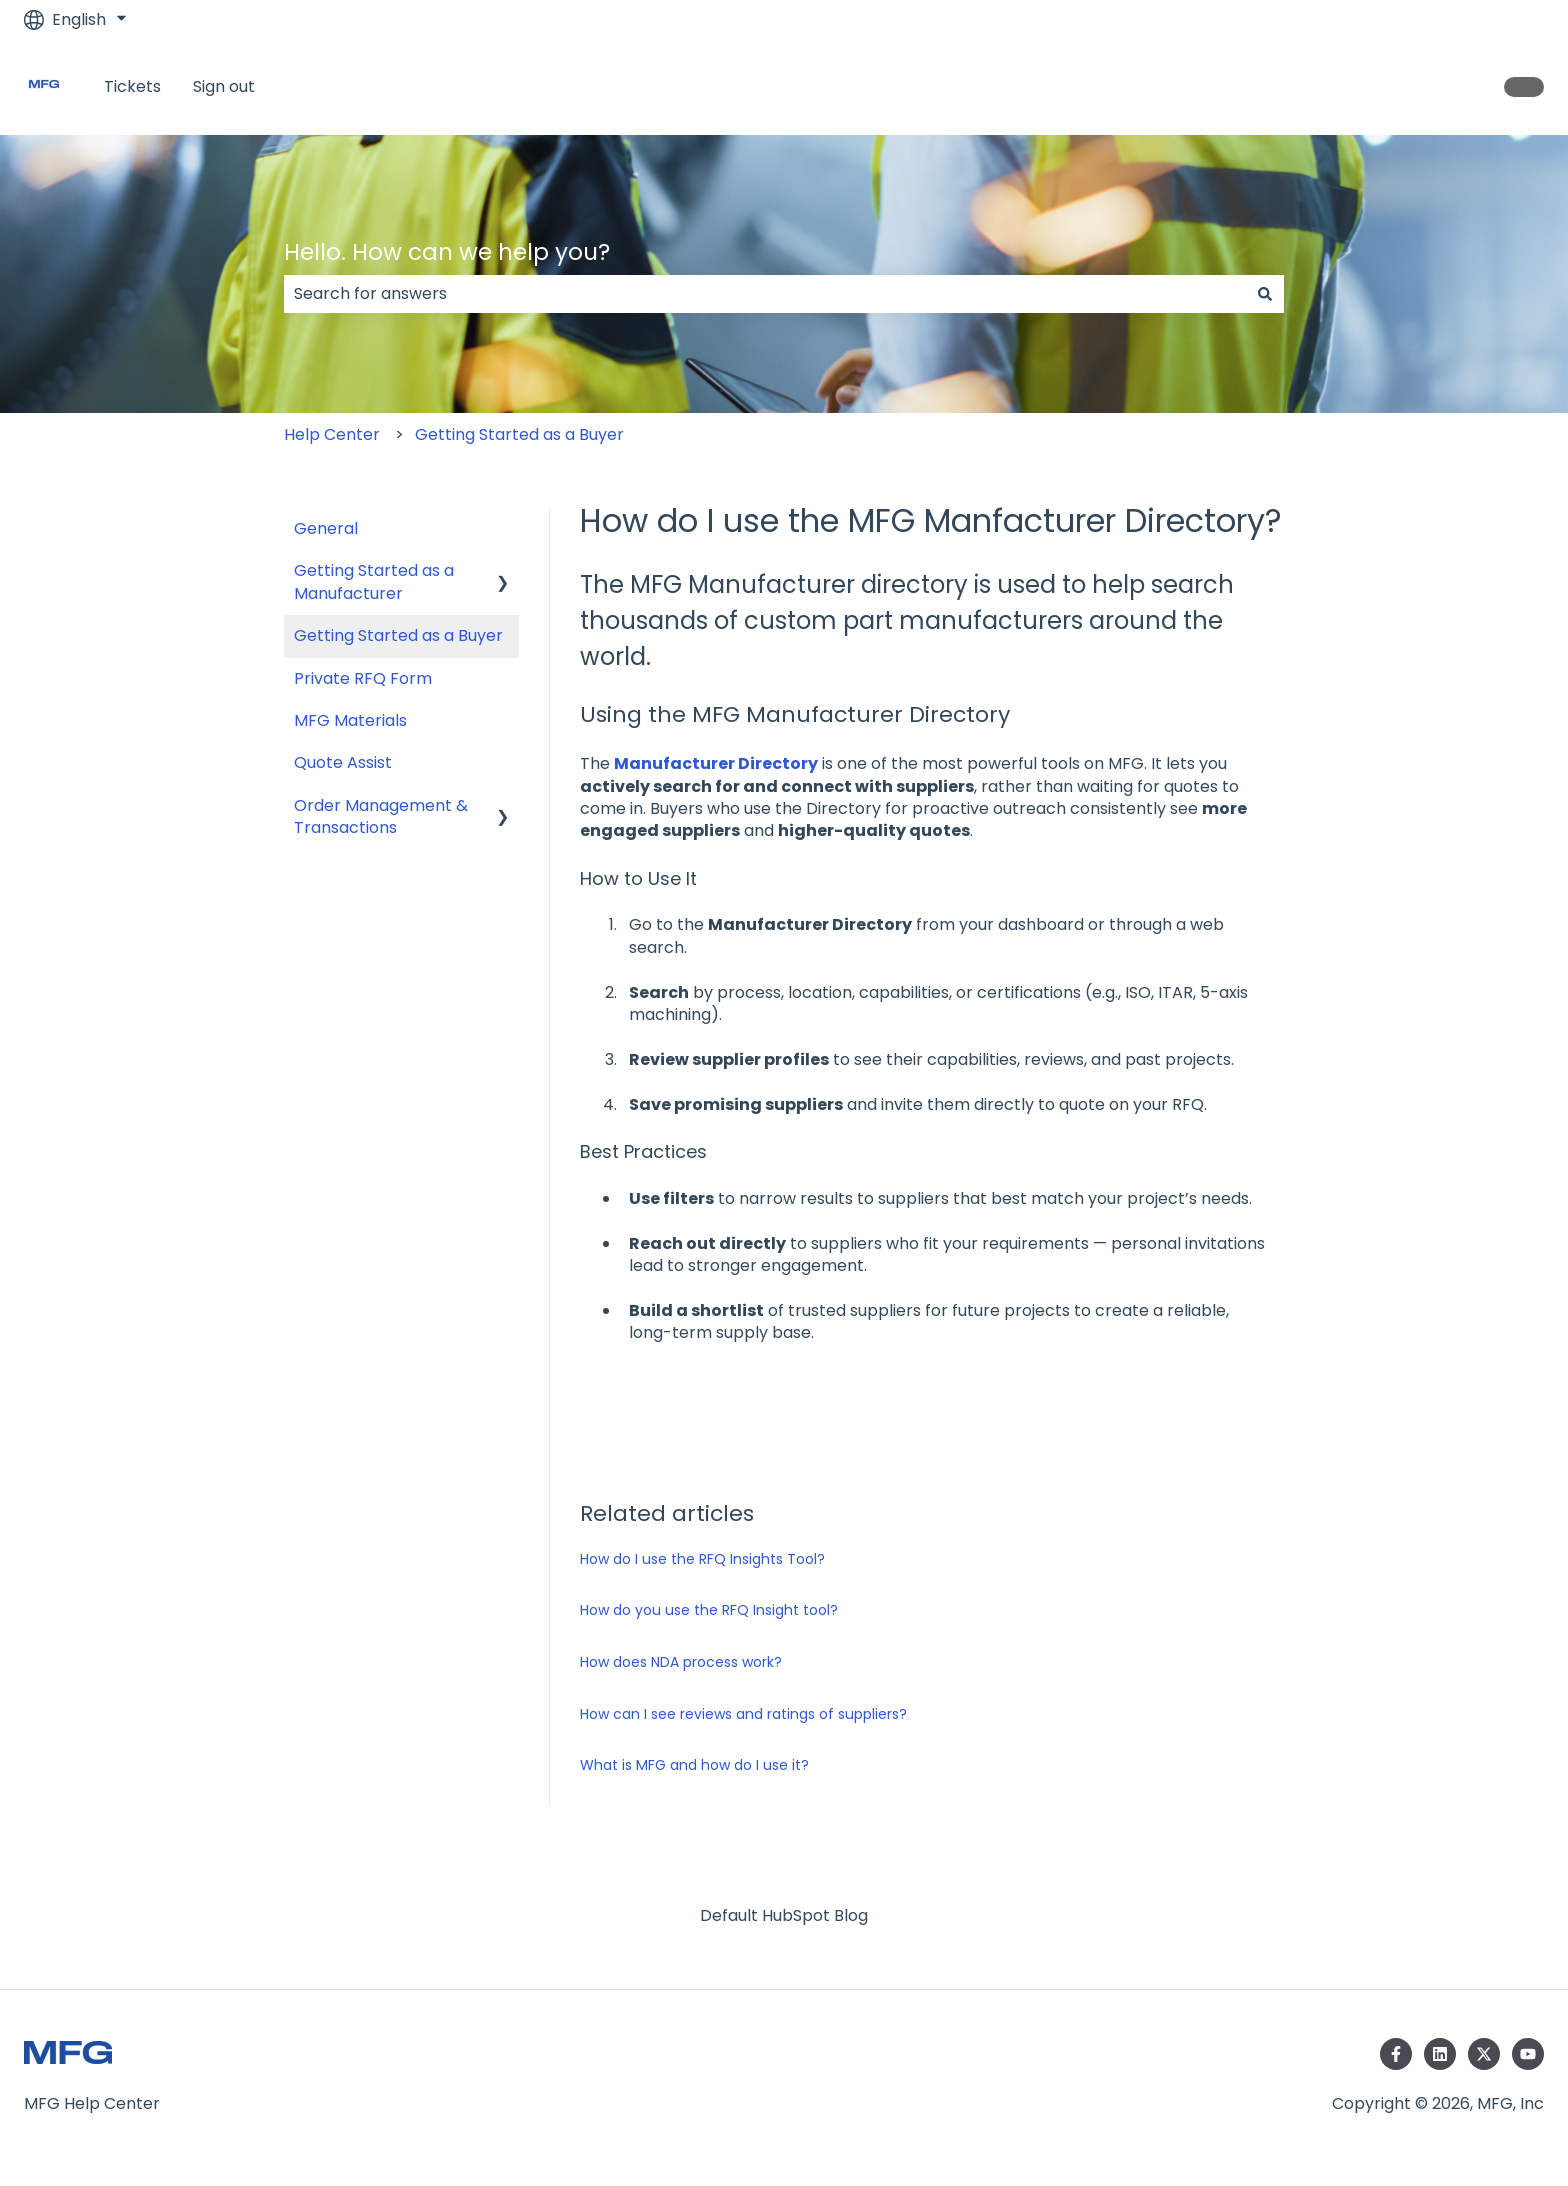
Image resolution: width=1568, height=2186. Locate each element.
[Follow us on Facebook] (1396, 2054)
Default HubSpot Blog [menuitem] (784, 1915)
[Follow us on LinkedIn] (1440, 2054)
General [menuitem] (326, 528)
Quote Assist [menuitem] (343, 762)
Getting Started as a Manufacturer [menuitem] (374, 581)
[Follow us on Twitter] (1484, 2054)
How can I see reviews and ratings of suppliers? (743, 1714)
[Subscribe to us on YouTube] (1528, 2054)
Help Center (332, 434)
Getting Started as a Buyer (519, 434)
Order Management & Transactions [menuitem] (381, 816)
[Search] (1265, 294)
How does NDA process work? (681, 1662)
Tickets (132, 87)
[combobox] (765, 294)
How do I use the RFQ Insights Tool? (702, 1559)
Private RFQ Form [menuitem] (363, 678)
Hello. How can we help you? (447, 252)
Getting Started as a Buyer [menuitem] (398, 635)
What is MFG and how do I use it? (694, 1765)
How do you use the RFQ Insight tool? (709, 1610)
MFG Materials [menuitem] (350, 720)
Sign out (224, 87)
